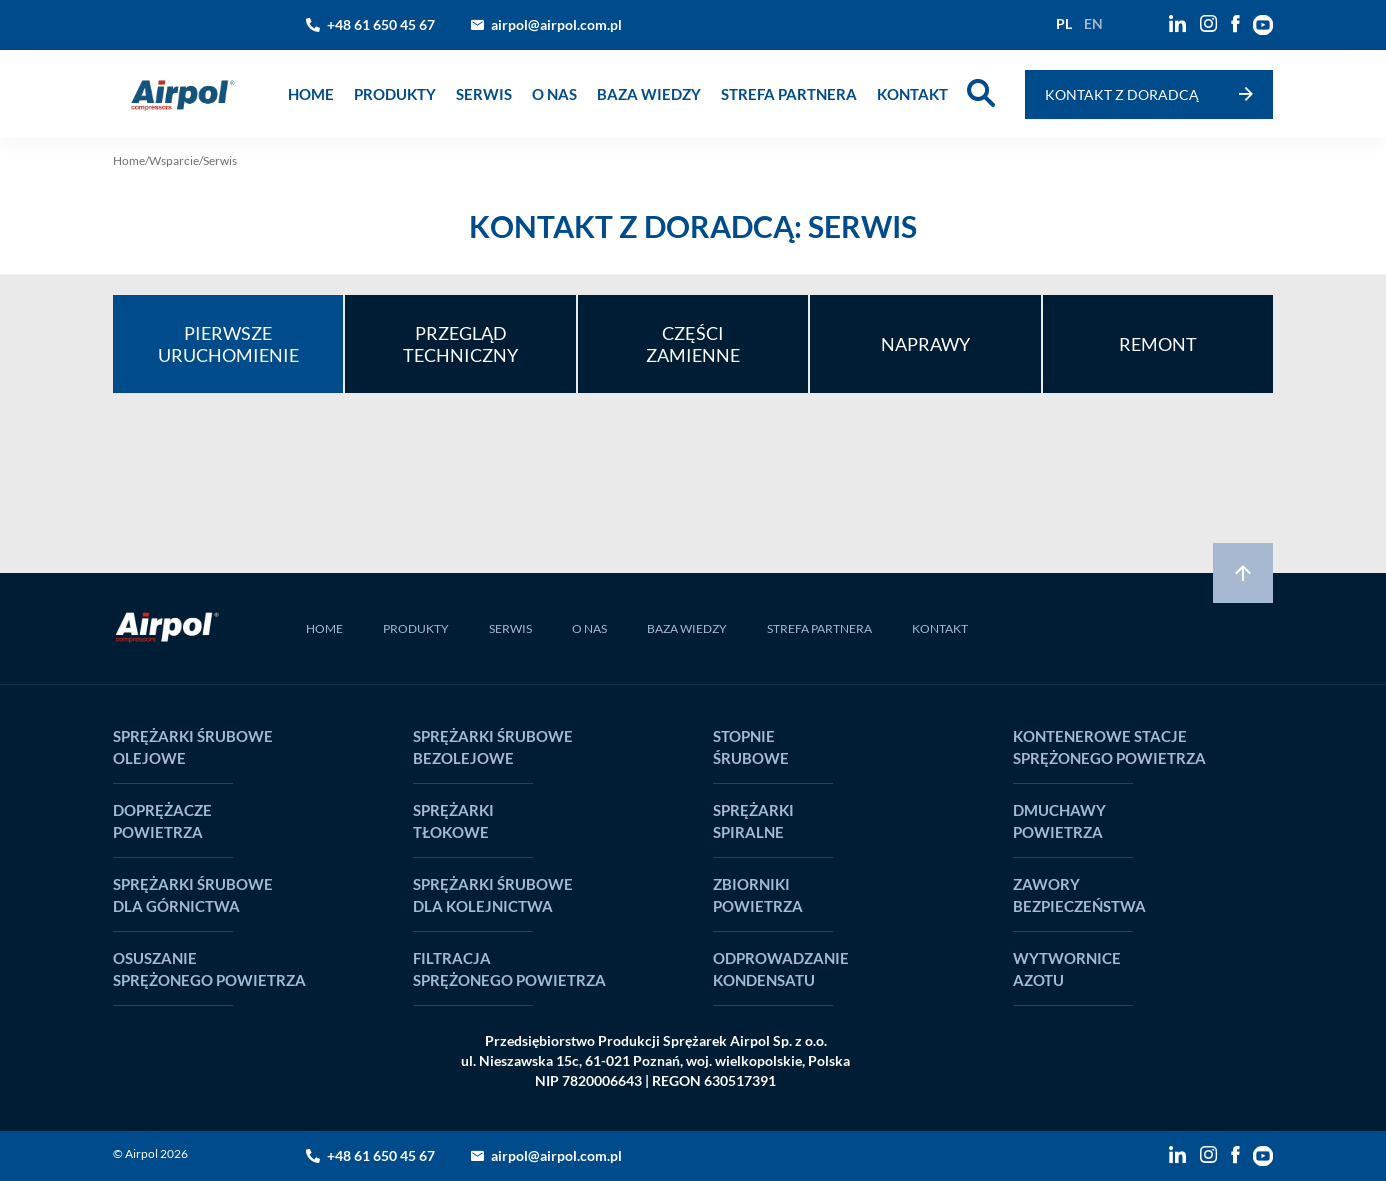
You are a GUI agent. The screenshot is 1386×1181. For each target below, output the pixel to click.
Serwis (484, 94)
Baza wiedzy (649, 94)
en (1093, 23)
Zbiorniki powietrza (758, 895)
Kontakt (912, 94)
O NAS (589, 628)
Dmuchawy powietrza (1059, 821)
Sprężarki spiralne (753, 821)
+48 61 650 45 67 (381, 24)
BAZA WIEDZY (687, 628)
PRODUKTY (416, 628)
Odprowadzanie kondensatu (781, 969)
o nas (554, 94)
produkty (395, 94)
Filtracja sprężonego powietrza (509, 969)
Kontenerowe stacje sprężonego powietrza (1109, 747)
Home (311, 94)
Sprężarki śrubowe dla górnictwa (193, 895)
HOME (324, 628)
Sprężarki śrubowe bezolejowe (493, 747)
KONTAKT (940, 628)
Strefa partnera (789, 94)
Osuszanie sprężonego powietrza (209, 969)
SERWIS (510, 628)
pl (1064, 23)
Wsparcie (174, 160)
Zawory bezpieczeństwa (1079, 895)
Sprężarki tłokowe (453, 821)
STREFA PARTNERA (819, 628)
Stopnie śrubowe (751, 747)
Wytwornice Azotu (1067, 969)
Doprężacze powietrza (162, 821)
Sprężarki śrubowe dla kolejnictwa (493, 895)
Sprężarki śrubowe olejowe (193, 747)
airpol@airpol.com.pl (556, 24)
